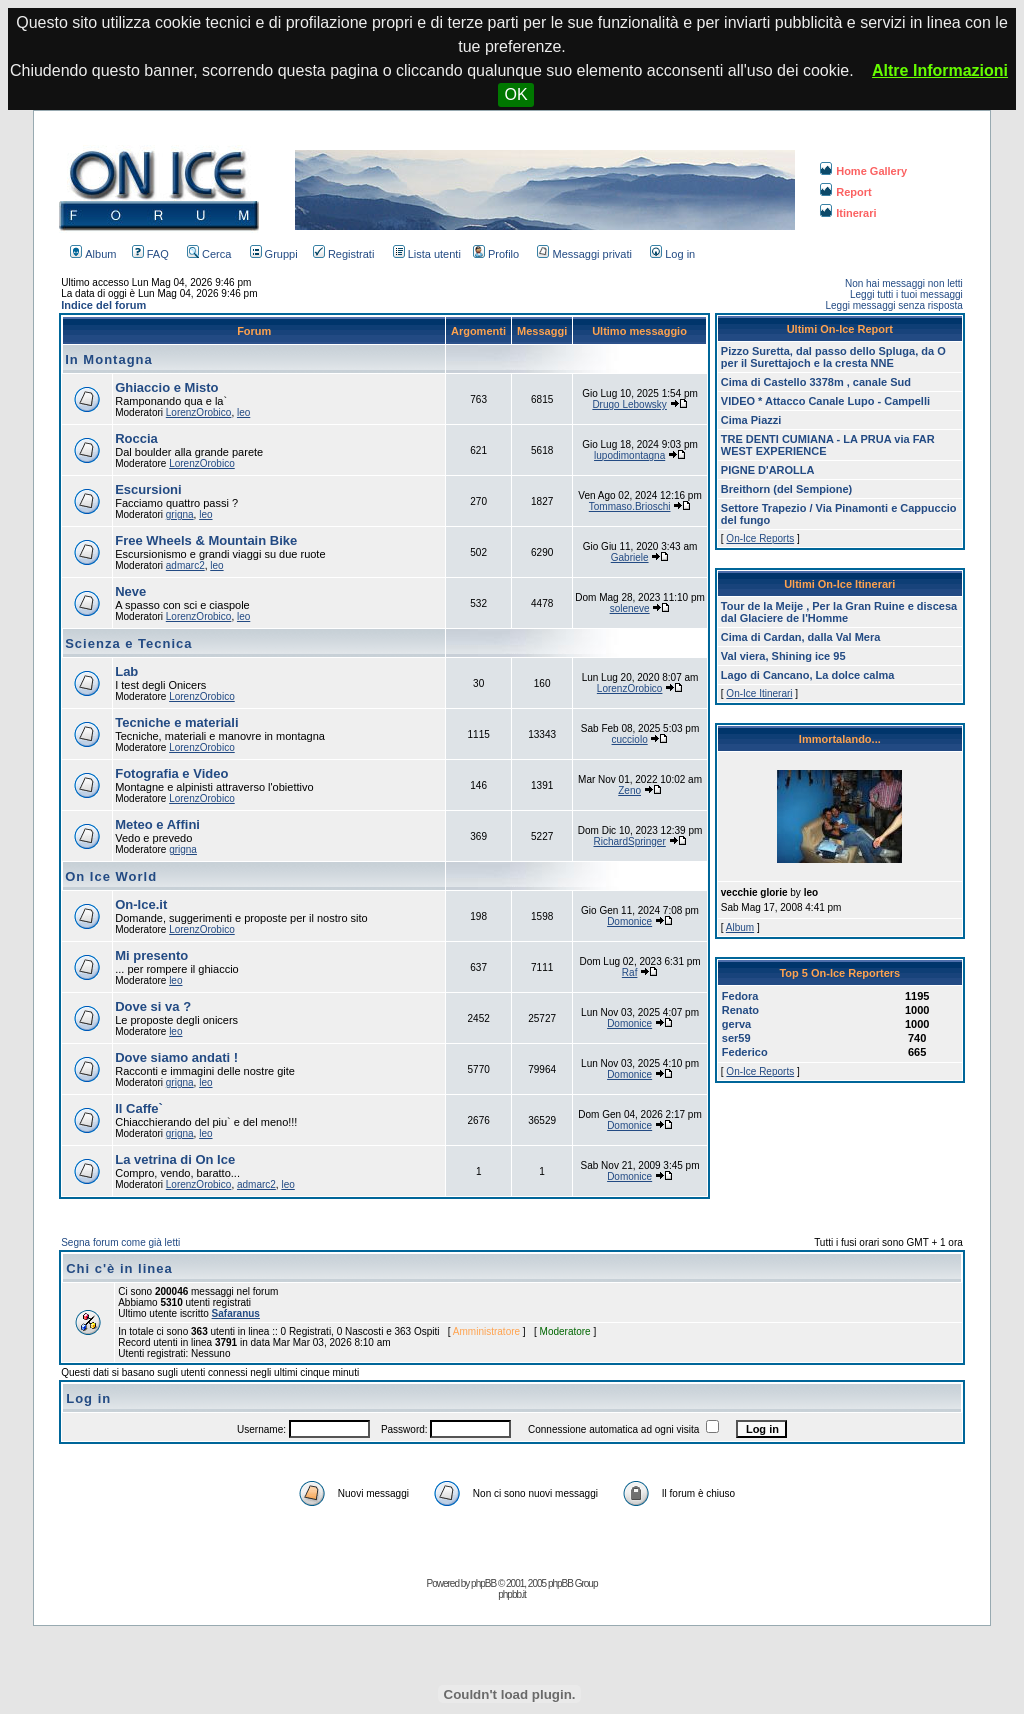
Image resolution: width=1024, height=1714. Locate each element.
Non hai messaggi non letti (904, 283)
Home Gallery (863, 171)
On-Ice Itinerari (759, 693)
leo (243, 412)
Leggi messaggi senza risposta (893, 305)
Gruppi (274, 254)
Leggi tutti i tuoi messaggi (906, 294)
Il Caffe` (139, 1108)
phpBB (483, 1583)
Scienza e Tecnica (128, 643)
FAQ (150, 254)
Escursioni (148, 489)
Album (93, 254)
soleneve (630, 608)
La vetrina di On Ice (175, 1159)
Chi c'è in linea (119, 1268)
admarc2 (185, 565)
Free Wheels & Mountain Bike (206, 540)
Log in (672, 254)
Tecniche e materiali (176, 722)
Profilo (496, 254)
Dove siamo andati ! (176, 1057)
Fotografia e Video (171, 773)
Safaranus (236, 1313)
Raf (630, 972)
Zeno (629, 790)
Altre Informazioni (940, 70)
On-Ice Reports (760, 538)
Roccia (136, 438)
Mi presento (151, 955)
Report (845, 192)
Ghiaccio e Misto (166, 387)
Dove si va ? (153, 1006)
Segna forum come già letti (120, 1242)
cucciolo (630, 739)
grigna (180, 514)
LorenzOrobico (199, 412)
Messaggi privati (584, 254)
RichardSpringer (630, 841)
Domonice (629, 921)
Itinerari (848, 213)
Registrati (343, 254)
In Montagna (109, 359)
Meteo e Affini (157, 824)
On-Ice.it (141, 904)
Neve (130, 591)
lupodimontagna (629, 455)
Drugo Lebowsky (629, 404)
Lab (126, 671)
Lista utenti (427, 254)
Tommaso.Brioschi (630, 506)
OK (515, 94)
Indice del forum (103, 305)
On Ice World (111, 876)
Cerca (209, 254)
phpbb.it (512, 1594)
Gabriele (630, 557)
